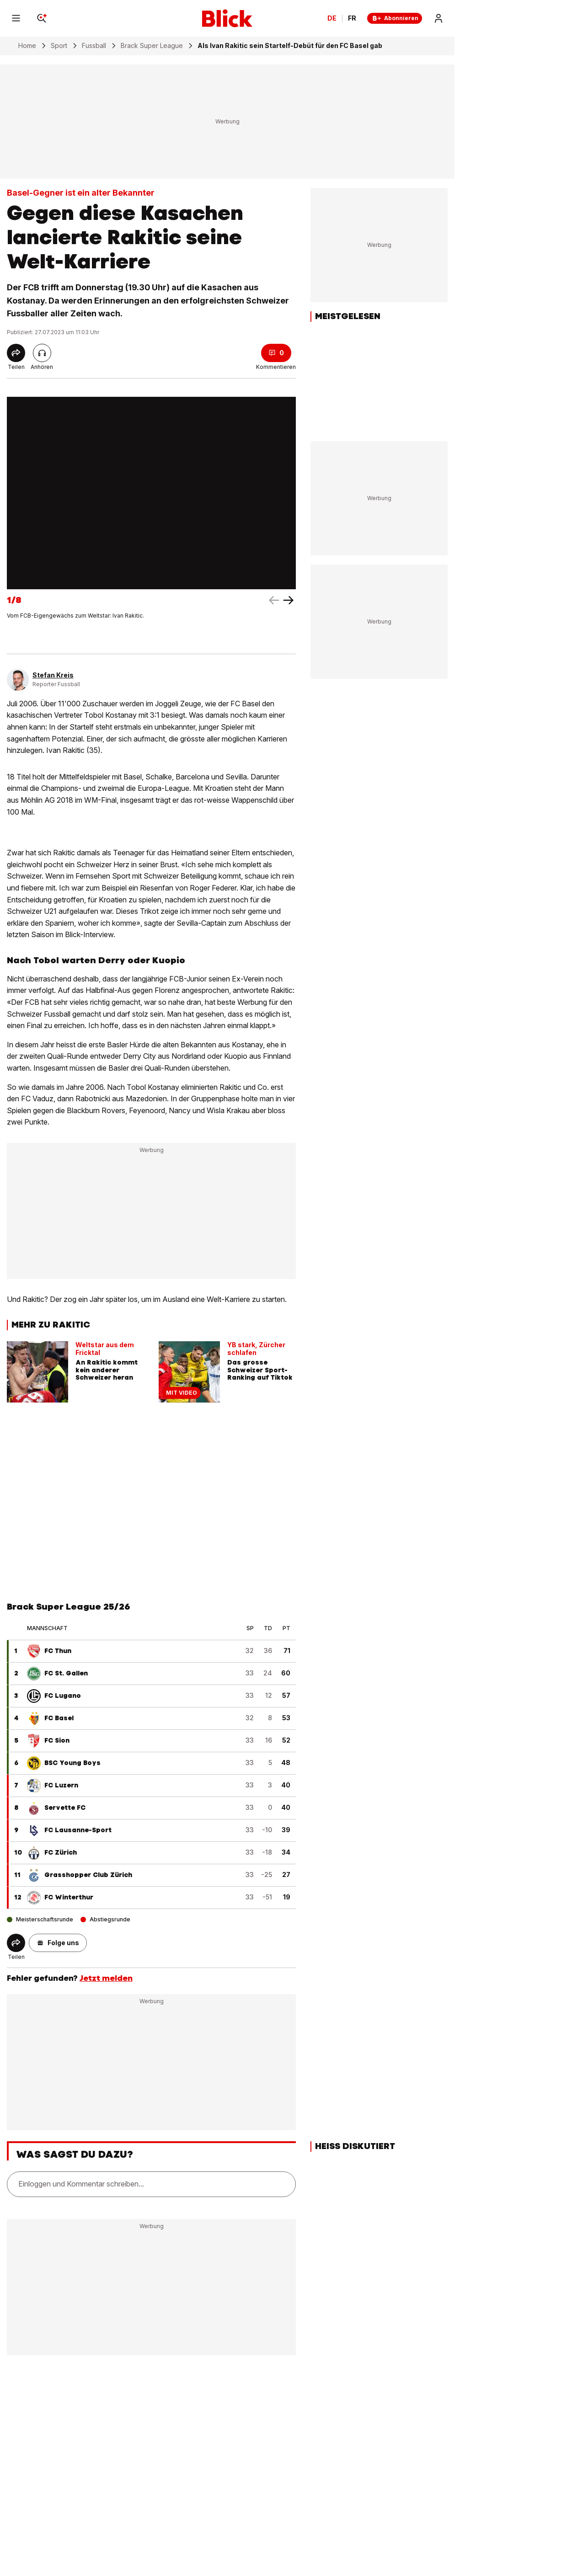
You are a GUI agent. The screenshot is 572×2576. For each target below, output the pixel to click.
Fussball (94, 45)
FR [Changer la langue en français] (352, 18)
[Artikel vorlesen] (42, 353)
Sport (59, 45)
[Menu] (16, 18)
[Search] (41, 18)
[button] (58, 1943)
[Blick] (227, 18)
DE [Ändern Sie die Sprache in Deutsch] (332, 18)
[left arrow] (288, 600)
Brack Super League (152, 45)
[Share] (16, 353)
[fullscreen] (151, 493)
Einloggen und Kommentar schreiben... (81, 2183)
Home (27, 45)
